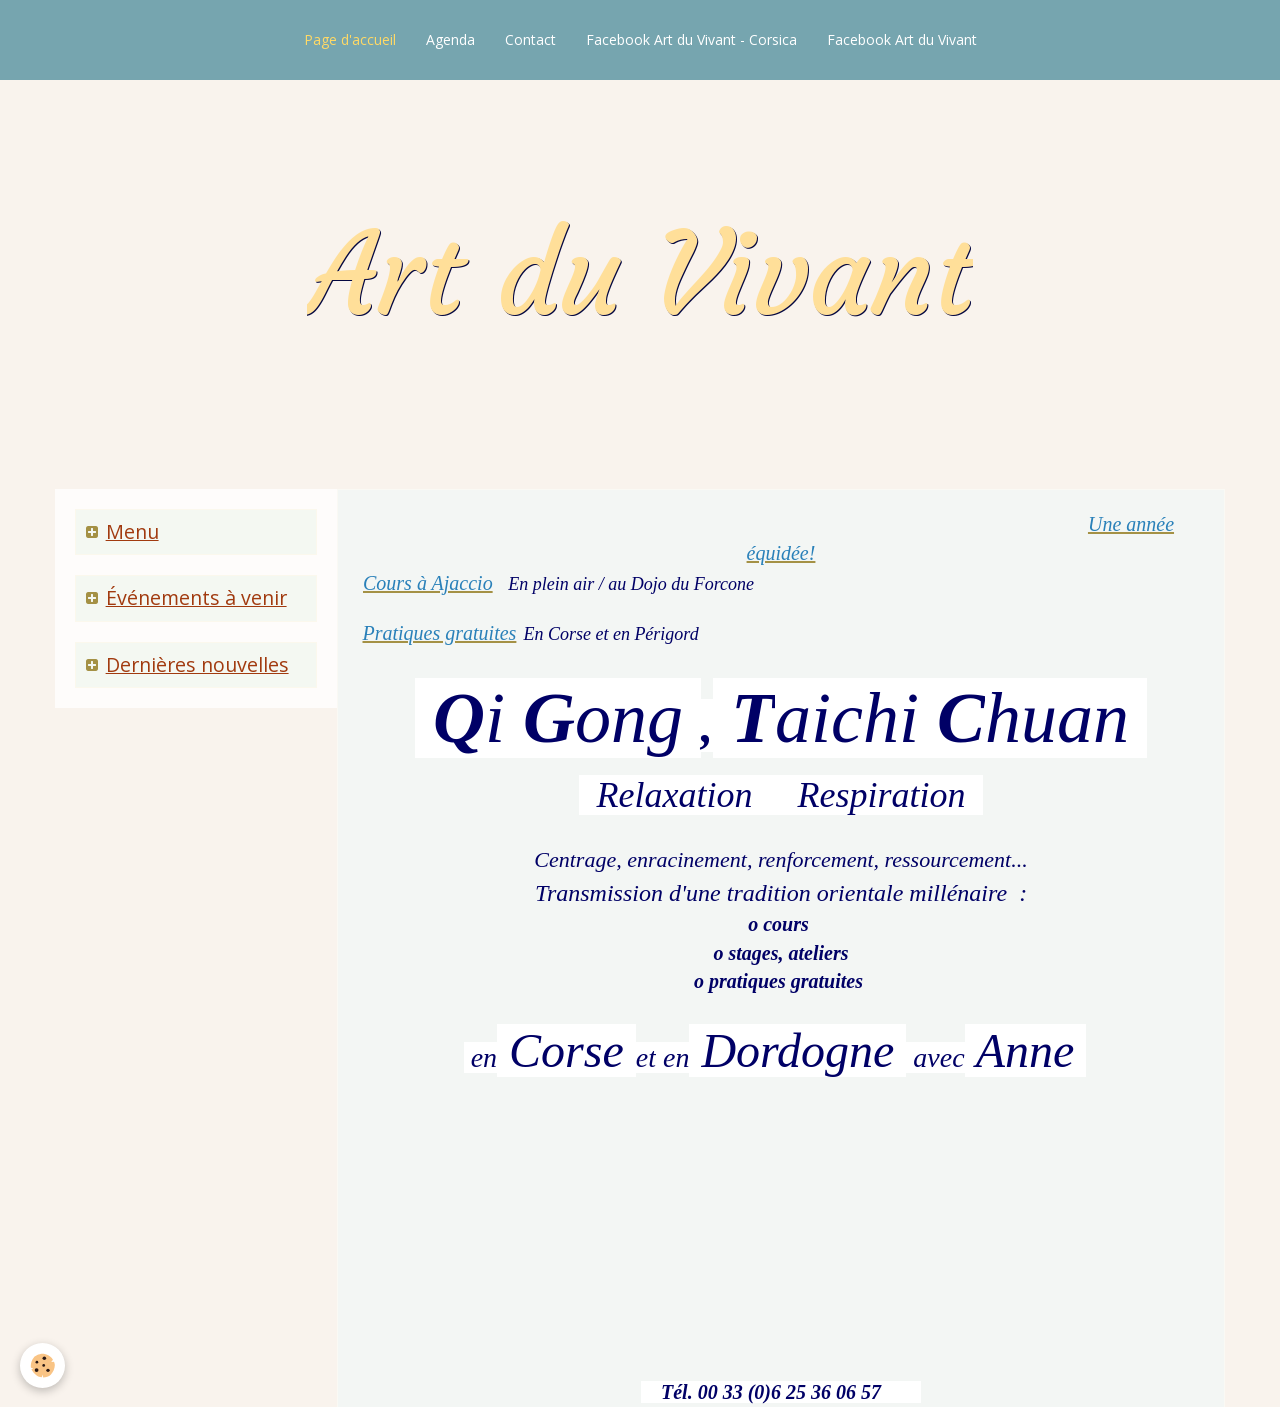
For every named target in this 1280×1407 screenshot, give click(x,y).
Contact (530, 39)
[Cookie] (42, 1365)
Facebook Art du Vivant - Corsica (691, 39)
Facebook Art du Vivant (902, 39)
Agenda (450, 39)
